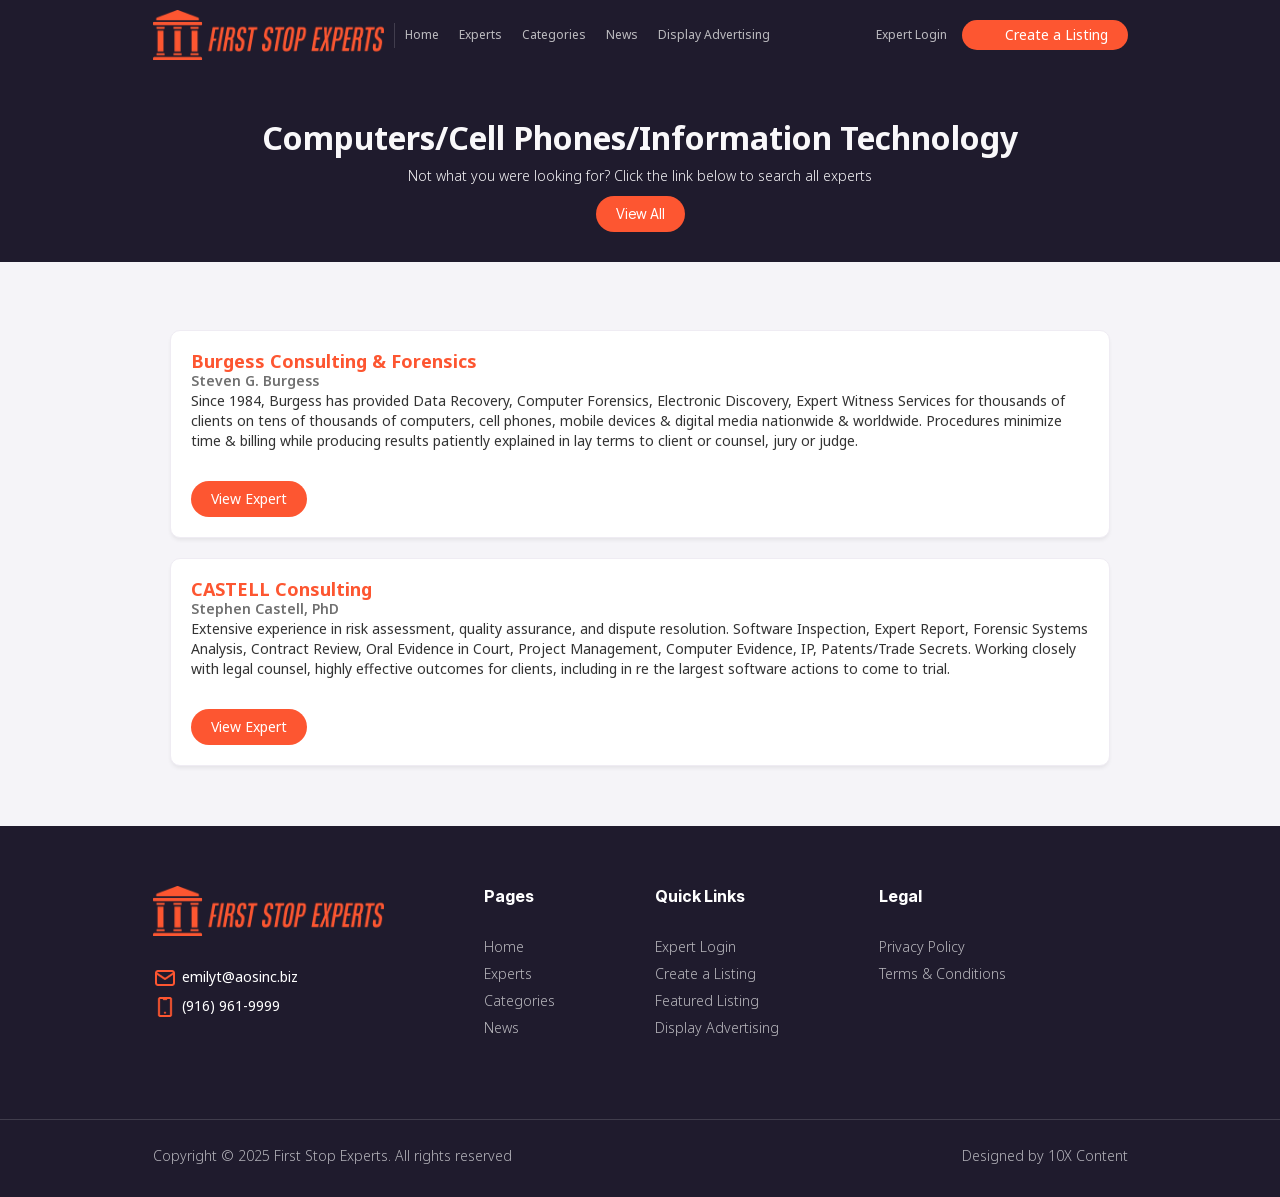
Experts (480, 34)
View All (640, 213)
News (622, 34)
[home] (274, 35)
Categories (554, 34)
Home (422, 34)
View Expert (249, 498)
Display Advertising (714, 34)
